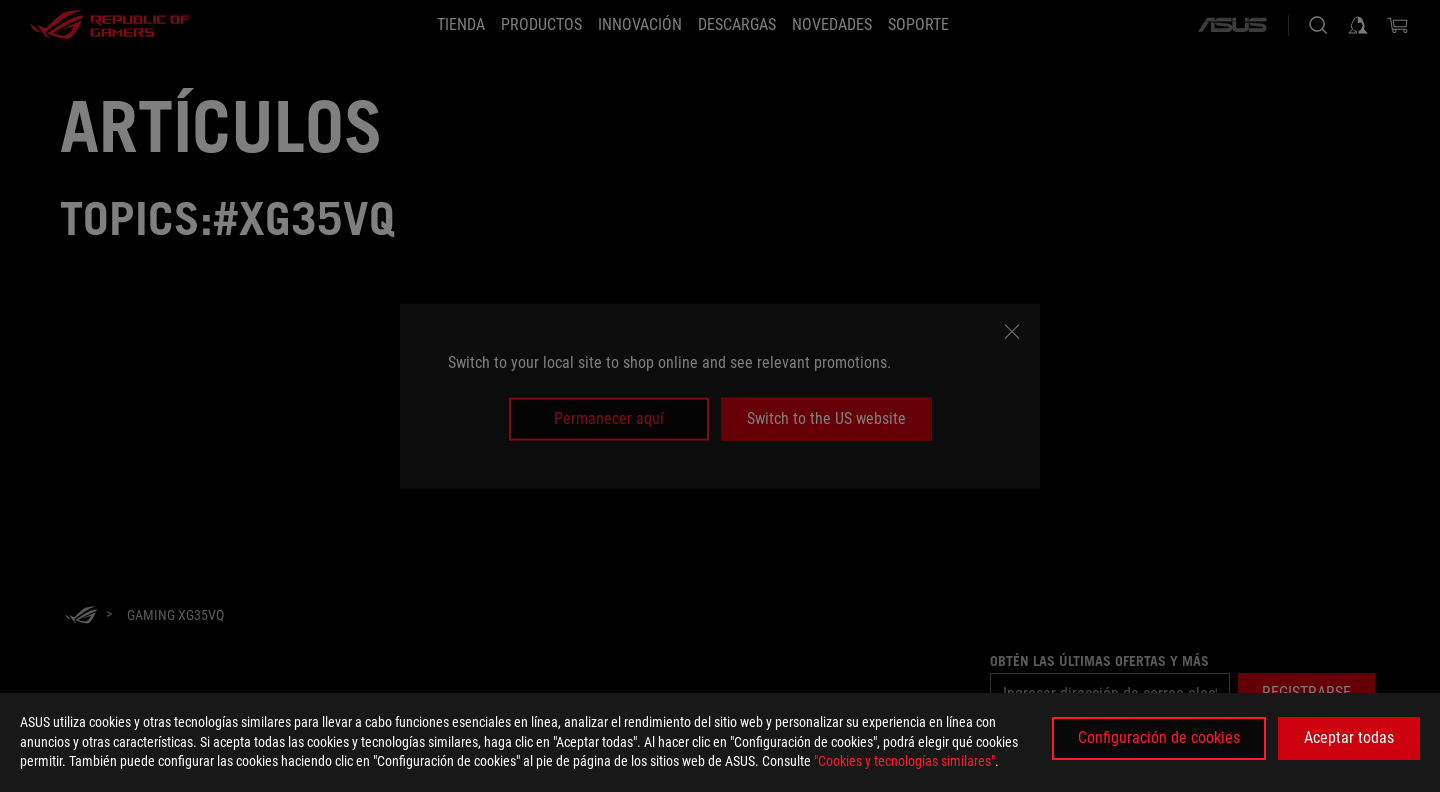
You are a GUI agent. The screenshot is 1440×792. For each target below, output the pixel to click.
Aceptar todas (1349, 737)
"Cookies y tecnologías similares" (904, 761)
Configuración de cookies (1159, 737)
